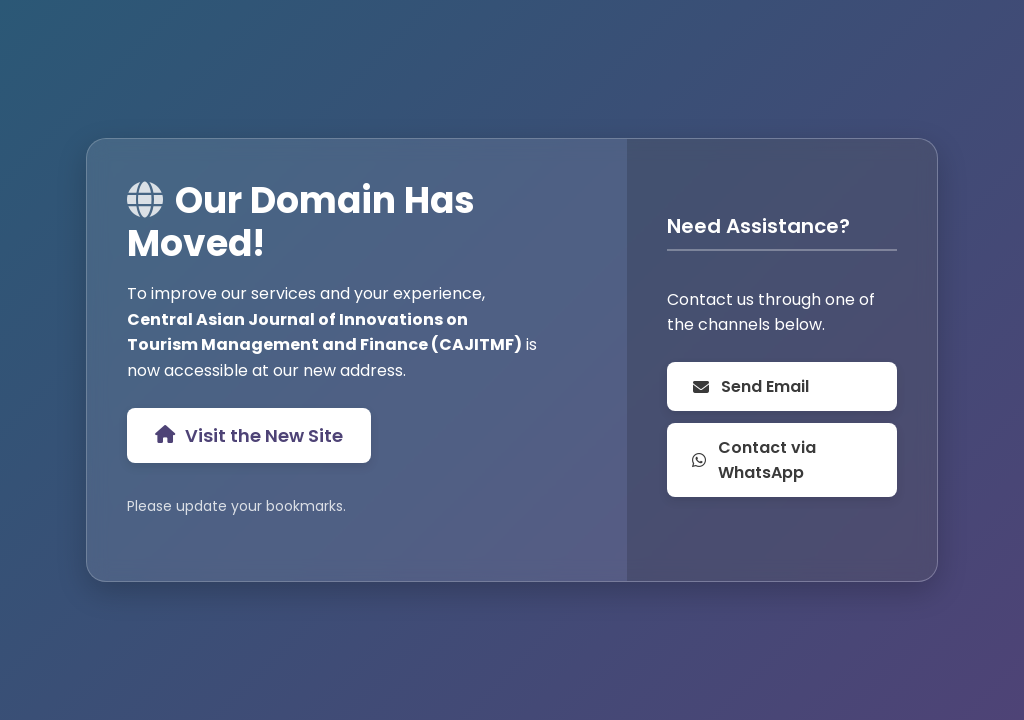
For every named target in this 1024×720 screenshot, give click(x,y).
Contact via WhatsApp (753, 460)
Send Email (750, 386)
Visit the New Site (249, 435)
